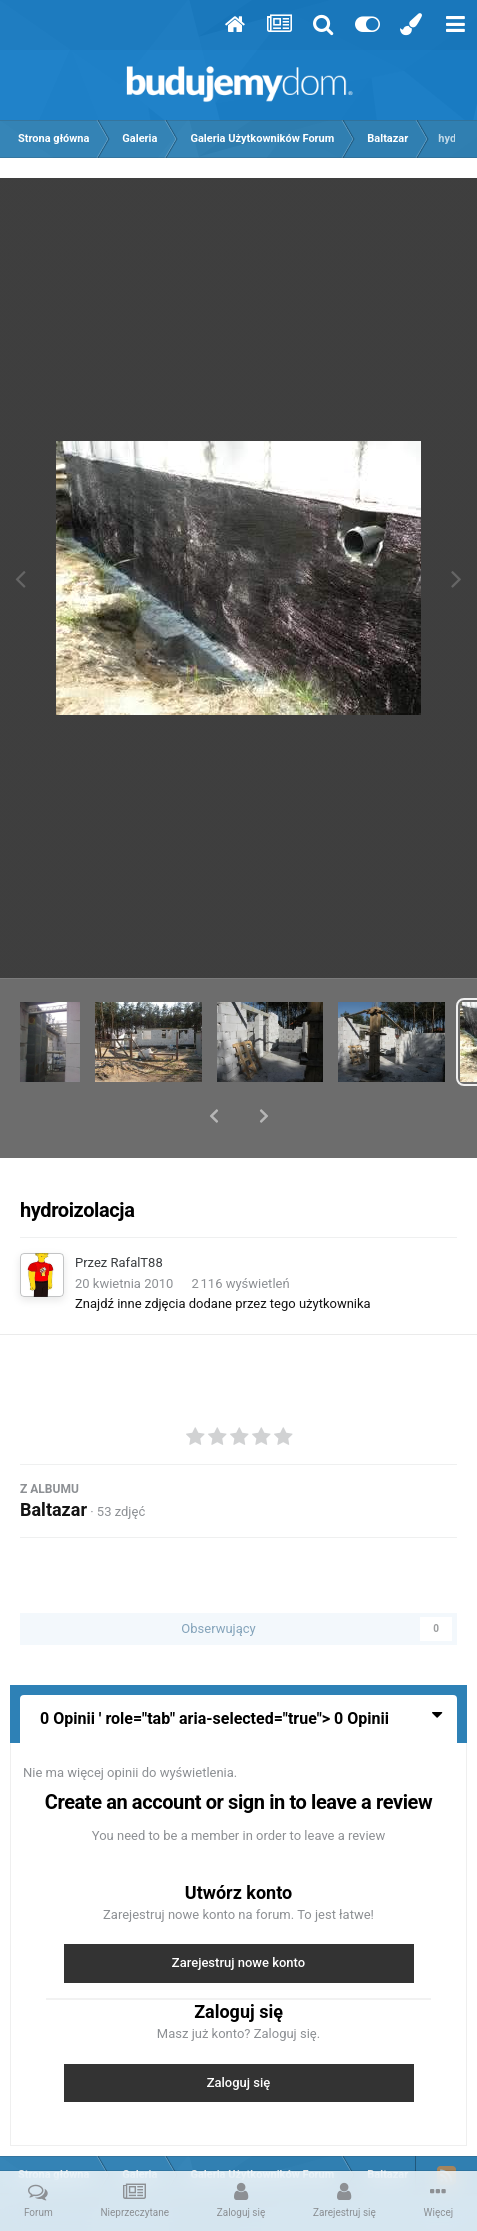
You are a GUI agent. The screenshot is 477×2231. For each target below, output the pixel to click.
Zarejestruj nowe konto (238, 1910)
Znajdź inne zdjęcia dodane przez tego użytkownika (223, 1251)
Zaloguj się (239, 2030)
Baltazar (53, 1457)
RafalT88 (137, 1210)
